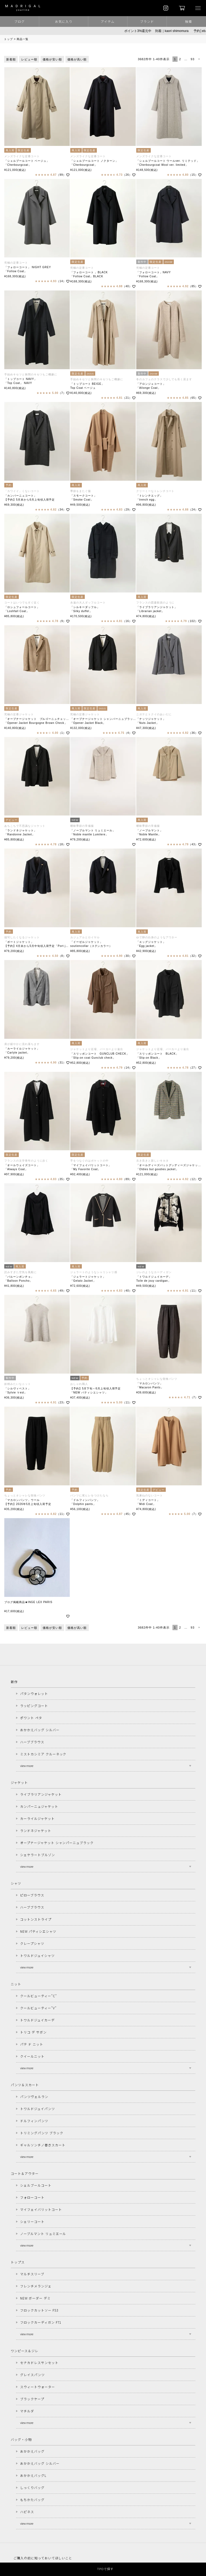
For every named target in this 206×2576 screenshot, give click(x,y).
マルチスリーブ (32, 2274)
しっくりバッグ (32, 2487)
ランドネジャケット (35, 1830)
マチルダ (27, 2411)
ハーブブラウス (32, 1742)
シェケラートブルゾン (37, 1854)
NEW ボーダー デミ (35, 2298)
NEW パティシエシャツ (38, 1931)
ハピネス (27, 2511)
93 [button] (192, 59)
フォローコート (32, 2197)
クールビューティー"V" (38, 2008)
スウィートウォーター (37, 2386)
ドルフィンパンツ (34, 2120)
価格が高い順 (77, 59)
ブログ (19, 21)
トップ (8, 39)
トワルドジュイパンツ (37, 2108)
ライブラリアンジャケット (41, 1794)
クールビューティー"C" (38, 1995)
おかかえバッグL (33, 2475)
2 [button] (180, 59)
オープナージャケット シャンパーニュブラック (57, 1842)
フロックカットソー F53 (39, 2310)
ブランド (147, 21)
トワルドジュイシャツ (37, 1955)
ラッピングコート (34, 1705)
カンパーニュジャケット (39, 1806)
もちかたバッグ (32, 2499)
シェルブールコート (36, 2185)
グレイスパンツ (32, 2374)
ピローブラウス (32, 1895)
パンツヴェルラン (34, 2096)
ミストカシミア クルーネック (43, 1754)
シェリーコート (32, 2221)
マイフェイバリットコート (41, 2209)
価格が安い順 (52, 59)
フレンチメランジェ (36, 2286)
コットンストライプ (36, 1919)
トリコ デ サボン (33, 2032)
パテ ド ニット (31, 2044)
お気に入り (63, 21)
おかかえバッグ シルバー (40, 1729)
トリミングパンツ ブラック (41, 2133)
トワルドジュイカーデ (37, 2020)
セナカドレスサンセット (39, 2362)
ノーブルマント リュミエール (43, 2233)
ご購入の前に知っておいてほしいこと (42, 2558)
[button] (199, 59)
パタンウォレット (34, 1693)
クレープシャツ (32, 1943)
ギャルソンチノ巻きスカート (42, 2145)
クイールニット (32, 2056)
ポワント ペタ (31, 1717)
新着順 (11, 59)
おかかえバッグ (32, 2451)
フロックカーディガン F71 (40, 2322)
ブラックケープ (32, 2399)
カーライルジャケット (37, 1818)
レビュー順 (29, 59)
